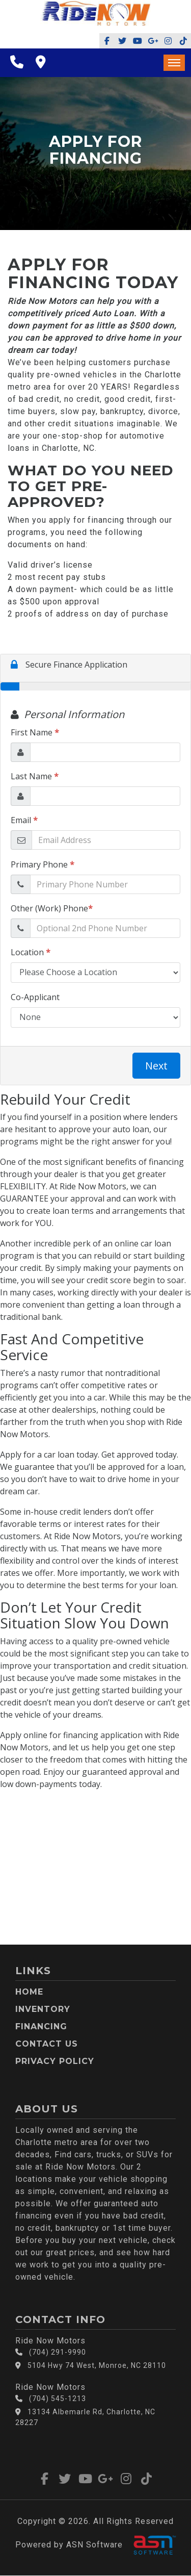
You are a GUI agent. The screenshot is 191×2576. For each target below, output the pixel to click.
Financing (41, 2026)
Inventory (42, 2009)
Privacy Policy (54, 2061)
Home (29, 1992)
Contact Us (46, 2044)
